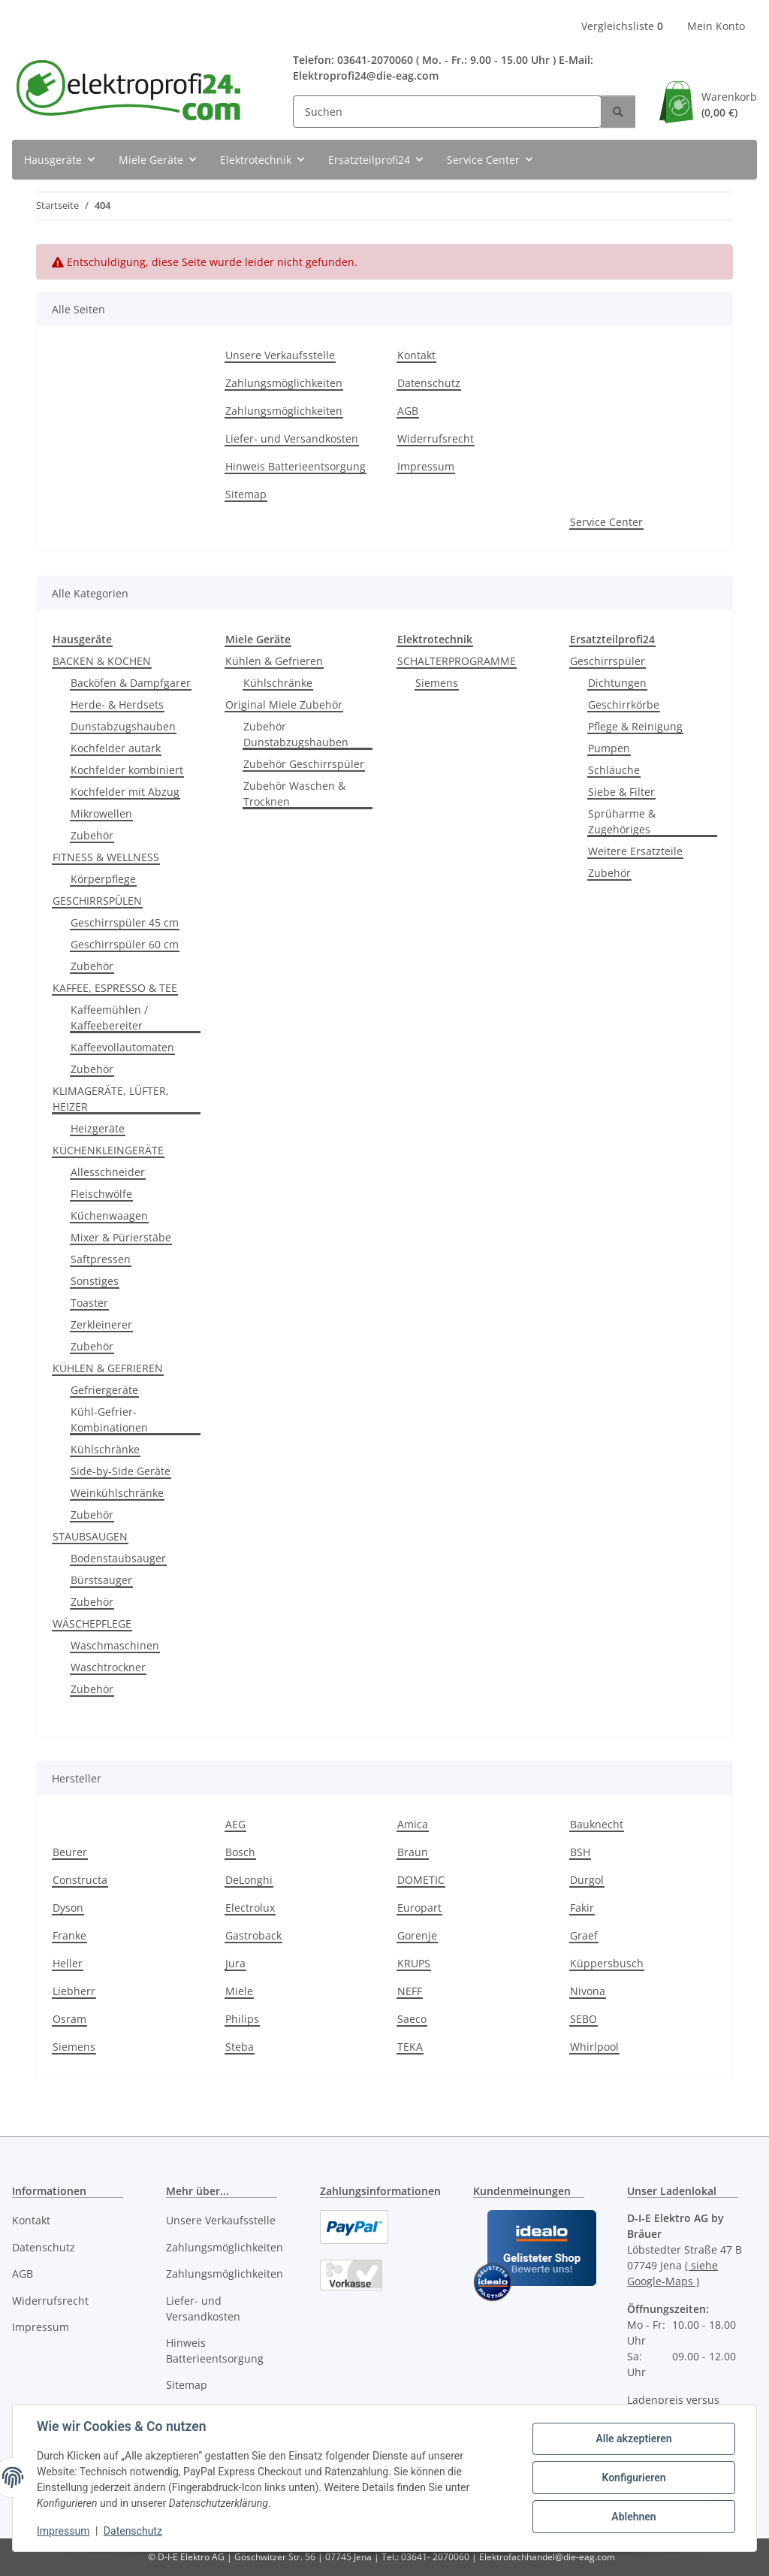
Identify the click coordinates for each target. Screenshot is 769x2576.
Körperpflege (103, 879)
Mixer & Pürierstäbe (121, 1237)
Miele (239, 1991)
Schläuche (614, 770)
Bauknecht (596, 1824)
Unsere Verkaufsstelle (280, 355)
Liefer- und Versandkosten (291, 438)
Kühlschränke (105, 1449)
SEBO (583, 2019)
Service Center (606, 522)
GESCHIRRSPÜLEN (97, 900)
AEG (235, 1824)
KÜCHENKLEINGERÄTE (108, 1150)
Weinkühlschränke (117, 1493)
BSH (580, 1852)
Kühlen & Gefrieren (274, 661)
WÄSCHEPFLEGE (92, 1623)
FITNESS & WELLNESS (106, 857)
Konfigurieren (633, 2478)
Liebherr (74, 1991)
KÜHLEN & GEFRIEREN (108, 1368)
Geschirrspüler (607, 661)
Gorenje (417, 1935)
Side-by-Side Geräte (120, 1471)
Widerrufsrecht (435, 438)
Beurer (70, 1852)
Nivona (587, 1991)
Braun (412, 1852)
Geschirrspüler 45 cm (125, 922)
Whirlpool (594, 2046)
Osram (69, 2019)
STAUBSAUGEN (90, 1536)
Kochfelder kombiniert (127, 770)
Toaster (89, 1303)
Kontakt (416, 355)
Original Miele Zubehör (283, 704)
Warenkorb (729, 104)
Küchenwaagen (109, 1215)
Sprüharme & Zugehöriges (622, 821)
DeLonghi (249, 1880)
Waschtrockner (108, 1667)
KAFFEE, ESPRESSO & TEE (115, 988)
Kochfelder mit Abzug (125, 792)
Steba (239, 2046)
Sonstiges (95, 1281)
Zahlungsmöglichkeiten (283, 383)
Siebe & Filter (621, 792)
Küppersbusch (607, 1963)
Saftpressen (101, 1259)
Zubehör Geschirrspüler (303, 764)
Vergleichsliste (622, 26)
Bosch (240, 1852)
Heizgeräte (98, 1128)
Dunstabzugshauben (123, 726)
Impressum (63, 2531)
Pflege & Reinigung (635, 726)
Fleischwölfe (101, 1194)
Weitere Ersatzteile (635, 851)
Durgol (587, 1880)
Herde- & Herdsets (117, 704)
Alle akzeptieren (633, 2438)
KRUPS (413, 1963)
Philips (242, 2019)
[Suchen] (447, 111)
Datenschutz (133, 2531)
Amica (412, 1824)
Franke (69, 1935)
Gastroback (253, 1935)
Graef (584, 1935)
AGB (407, 411)
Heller (68, 1963)
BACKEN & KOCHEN (102, 661)
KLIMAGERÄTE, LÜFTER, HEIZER (111, 1099)
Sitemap (246, 494)
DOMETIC (421, 1880)
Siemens (436, 683)
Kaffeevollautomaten (122, 1047)
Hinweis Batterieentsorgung (295, 466)
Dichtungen (617, 683)
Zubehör (92, 835)
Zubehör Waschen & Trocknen (294, 794)
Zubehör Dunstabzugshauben (295, 734)
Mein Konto (716, 26)
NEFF (409, 1991)
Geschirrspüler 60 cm (125, 944)
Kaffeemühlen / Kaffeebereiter (109, 1017)
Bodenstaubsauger (118, 1558)
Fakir (582, 1907)
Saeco (412, 2019)
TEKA (410, 2046)
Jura (235, 1963)
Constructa (80, 1880)
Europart (419, 1907)
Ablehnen (633, 2517)
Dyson (68, 1907)
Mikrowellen (101, 813)
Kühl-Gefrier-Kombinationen (109, 1419)
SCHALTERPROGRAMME (456, 661)
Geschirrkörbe (623, 704)
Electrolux (250, 1907)
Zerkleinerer (101, 1324)
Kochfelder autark (116, 748)
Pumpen (609, 748)
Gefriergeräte (104, 1390)
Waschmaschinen (115, 1645)
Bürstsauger (101, 1580)
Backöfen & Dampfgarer (131, 683)
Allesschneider (108, 1172)
